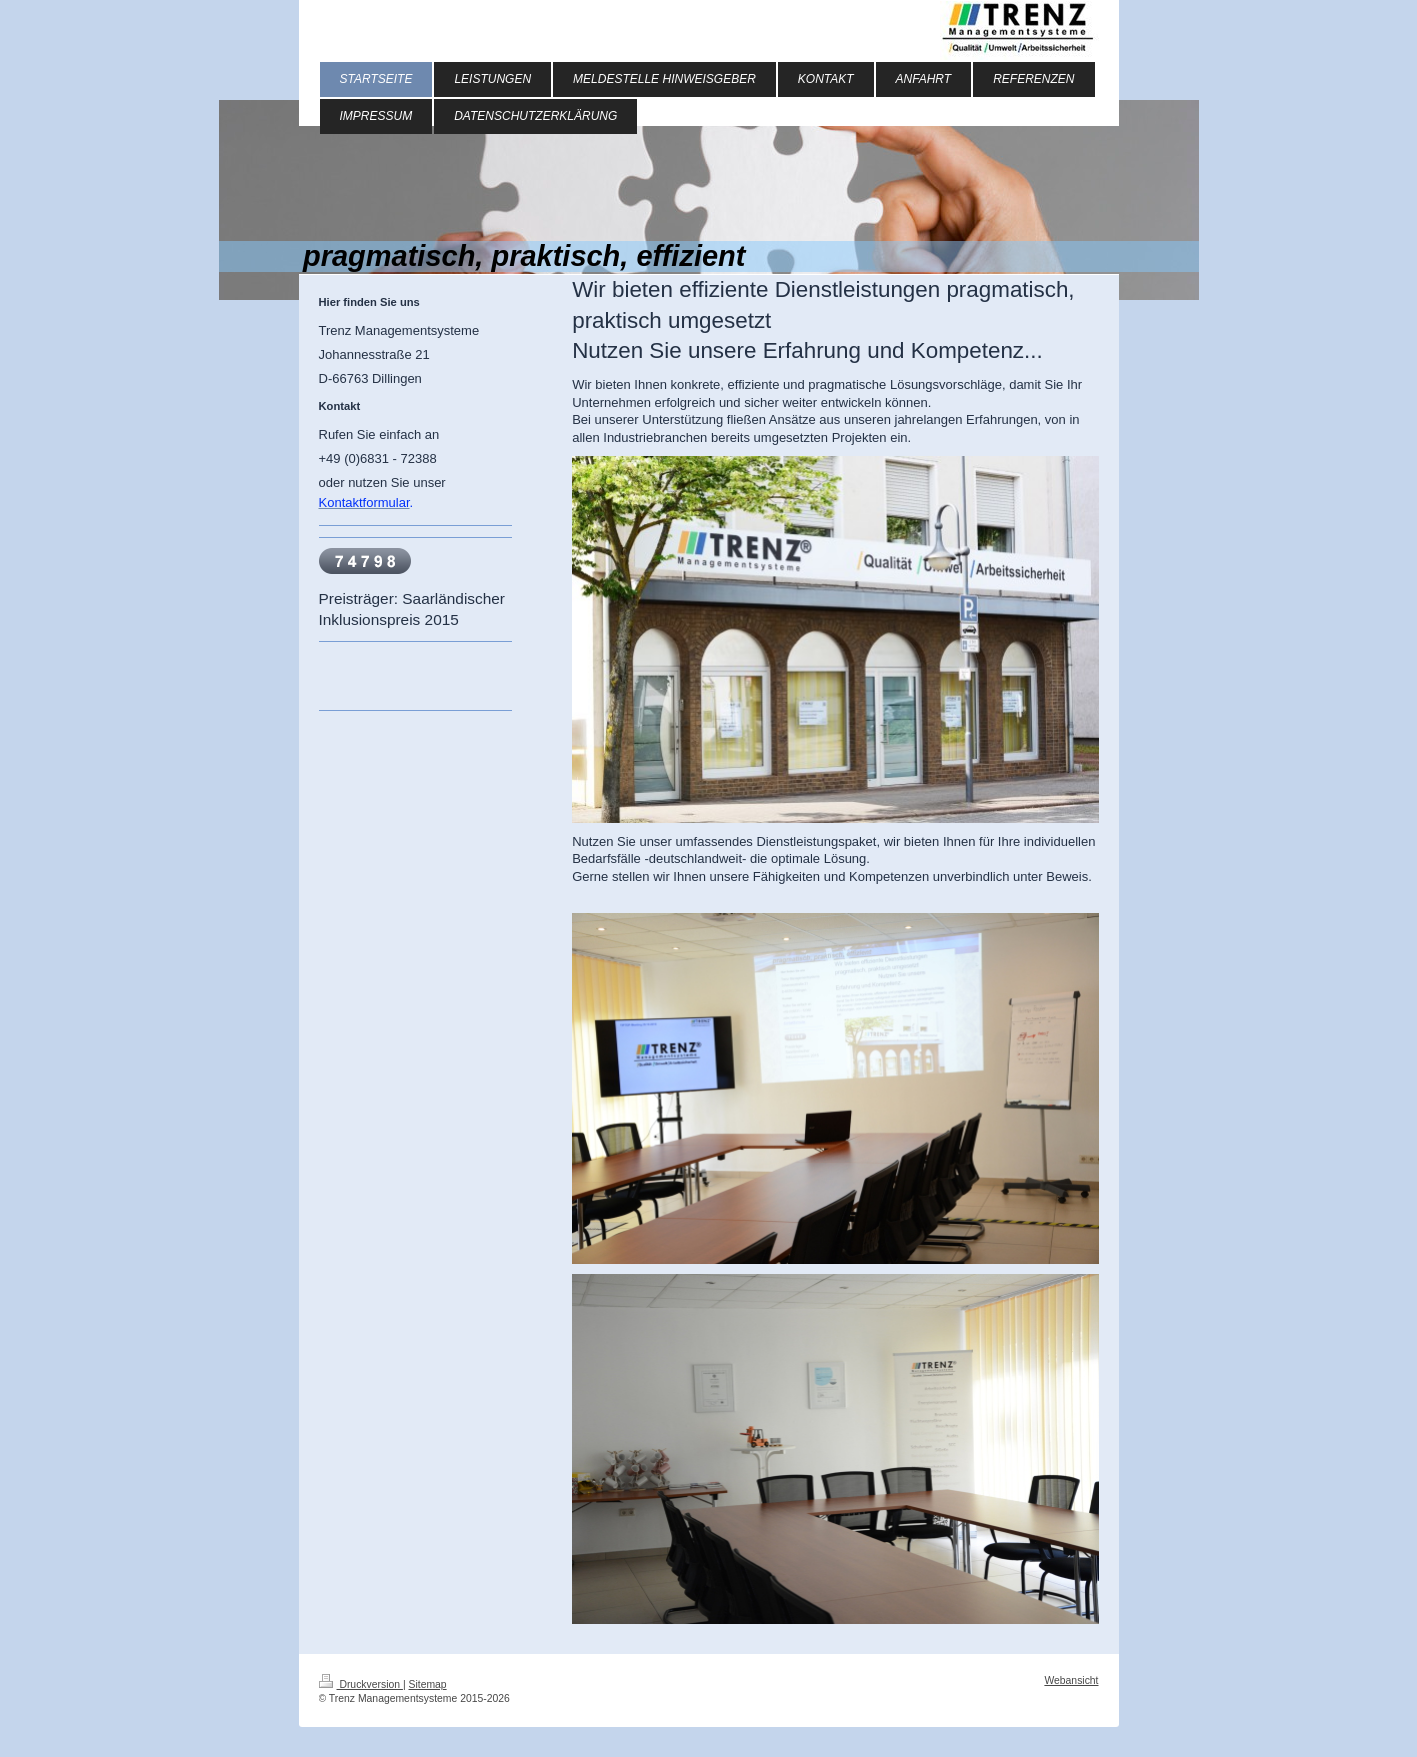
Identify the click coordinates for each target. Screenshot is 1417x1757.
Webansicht (1071, 1680)
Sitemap (428, 1684)
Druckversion (361, 1684)
